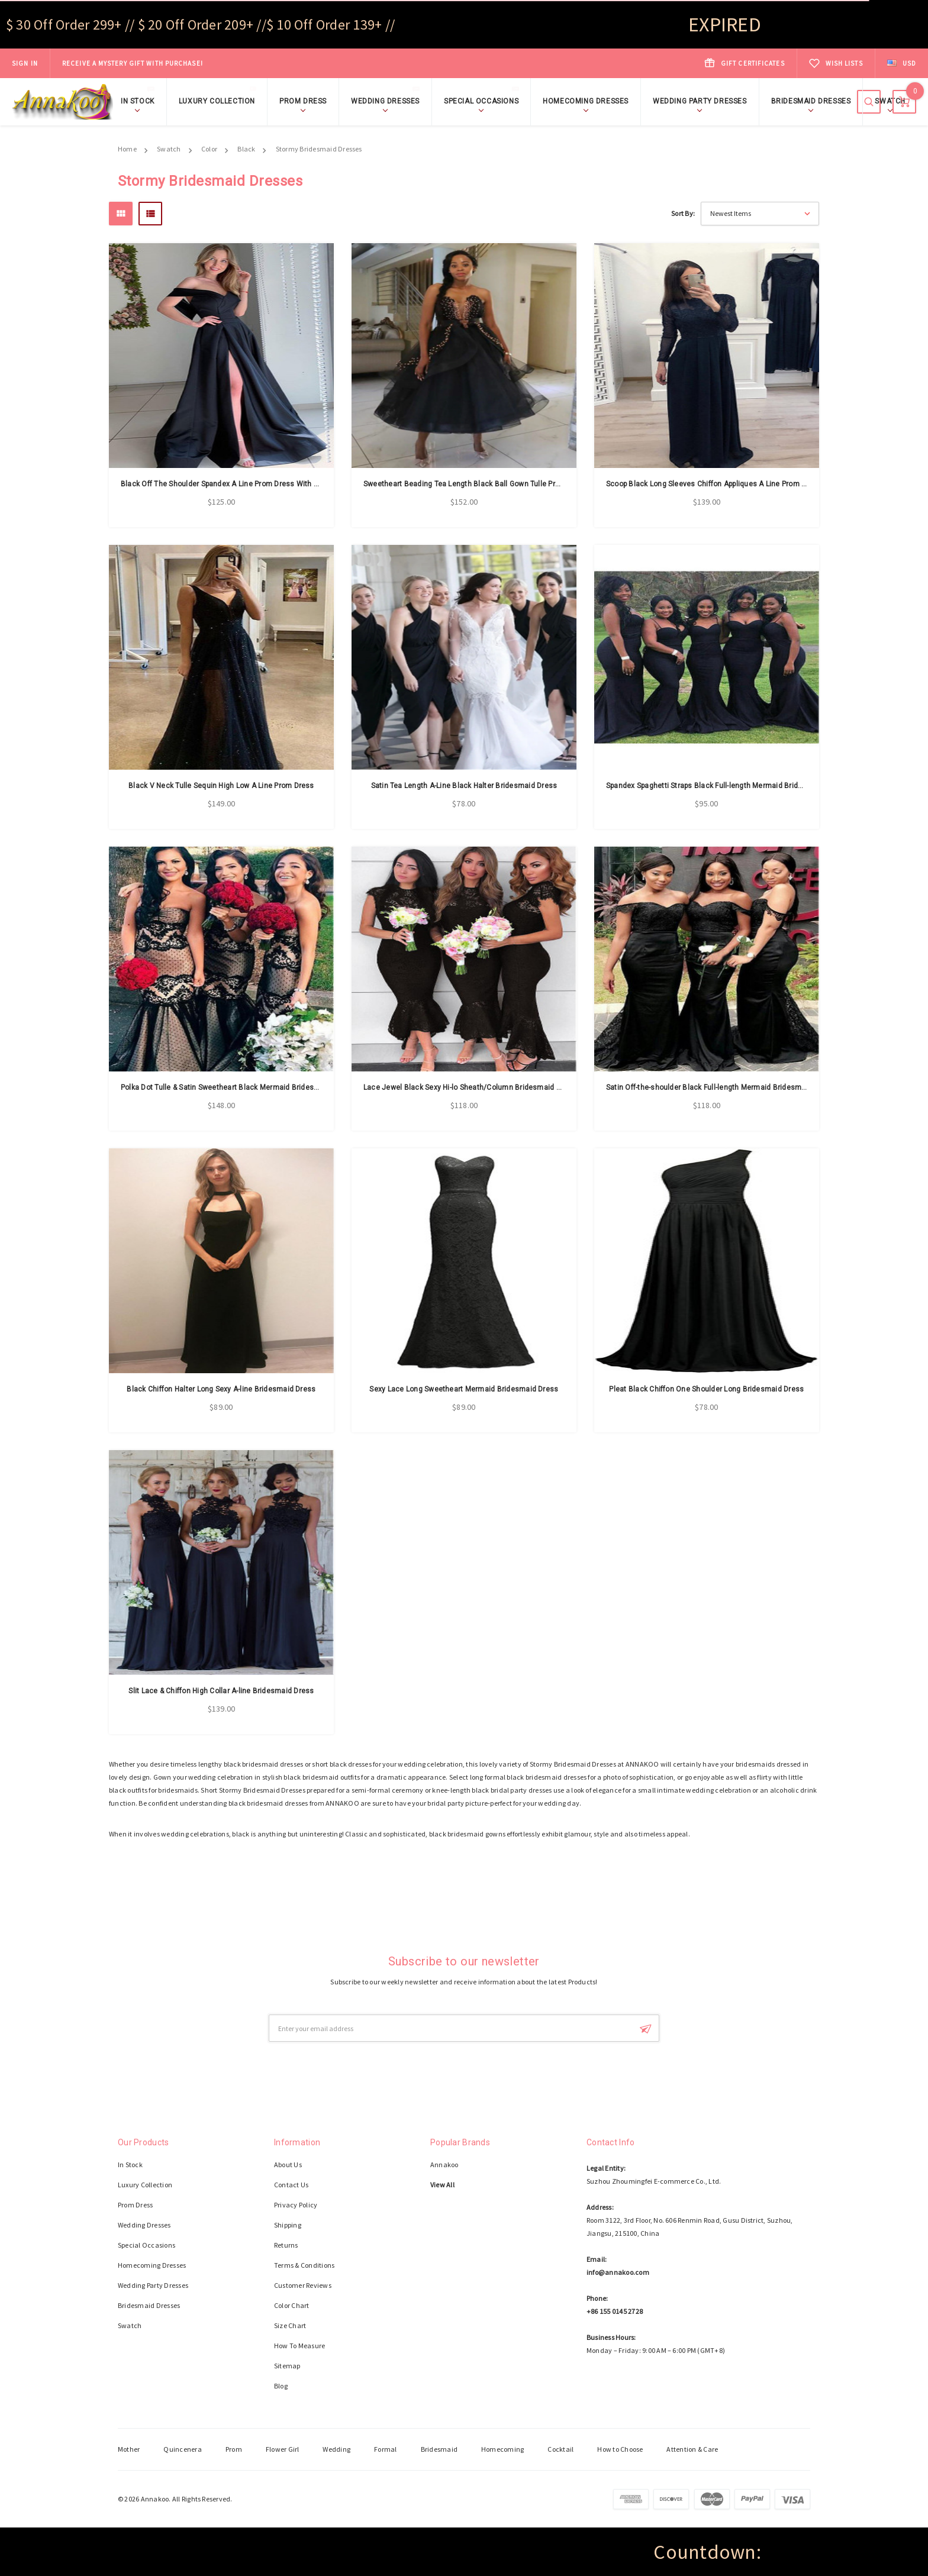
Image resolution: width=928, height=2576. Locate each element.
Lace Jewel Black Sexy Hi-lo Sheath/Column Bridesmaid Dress (469, 1087)
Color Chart (292, 2305)
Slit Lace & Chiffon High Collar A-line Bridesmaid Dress (221, 1691)
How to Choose (620, 2449)
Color (209, 148)
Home (127, 148)
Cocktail (560, 2449)
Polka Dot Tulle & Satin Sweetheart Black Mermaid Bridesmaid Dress (237, 1087)
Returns (286, 2245)
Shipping (287, 2224)
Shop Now (220, 55)
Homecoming (502, 2449)
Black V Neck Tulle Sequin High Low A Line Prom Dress (221, 786)
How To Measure (299, 2345)
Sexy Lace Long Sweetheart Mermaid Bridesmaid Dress (463, 1389)
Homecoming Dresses (586, 101)
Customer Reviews (302, 2285)
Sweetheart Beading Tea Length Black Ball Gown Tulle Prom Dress (475, 484)
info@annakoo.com (618, 2272)
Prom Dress (303, 101)
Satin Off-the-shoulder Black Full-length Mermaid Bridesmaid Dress (720, 1087)
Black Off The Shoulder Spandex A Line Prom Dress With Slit (222, 484)
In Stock (140, 100)
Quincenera (182, 2449)
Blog (281, 2385)
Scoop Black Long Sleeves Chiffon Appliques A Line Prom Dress (713, 484)
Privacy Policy (295, 2204)
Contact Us (291, 2184)
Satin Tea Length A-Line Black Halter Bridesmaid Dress (464, 786)
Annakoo (444, 2164)
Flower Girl (282, 2449)
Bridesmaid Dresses (811, 101)
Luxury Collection (220, 100)
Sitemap (287, 2365)
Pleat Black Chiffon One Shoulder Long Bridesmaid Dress (706, 1389)
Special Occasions (484, 100)
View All (442, 2184)
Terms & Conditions (304, 2265)
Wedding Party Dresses (700, 101)
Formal (385, 2449)
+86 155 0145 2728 (615, 2311)
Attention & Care (692, 2449)
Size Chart (290, 2325)
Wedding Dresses (388, 100)
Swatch (890, 101)
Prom (233, 2449)
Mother (129, 2449)
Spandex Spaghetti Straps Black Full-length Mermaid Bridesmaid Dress (726, 786)
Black (246, 148)
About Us (288, 2164)
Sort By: (683, 213)
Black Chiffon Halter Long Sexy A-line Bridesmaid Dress (221, 1389)
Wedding (336, 2449)
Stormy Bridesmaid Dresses (319, 148)
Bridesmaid (439, 2449)
